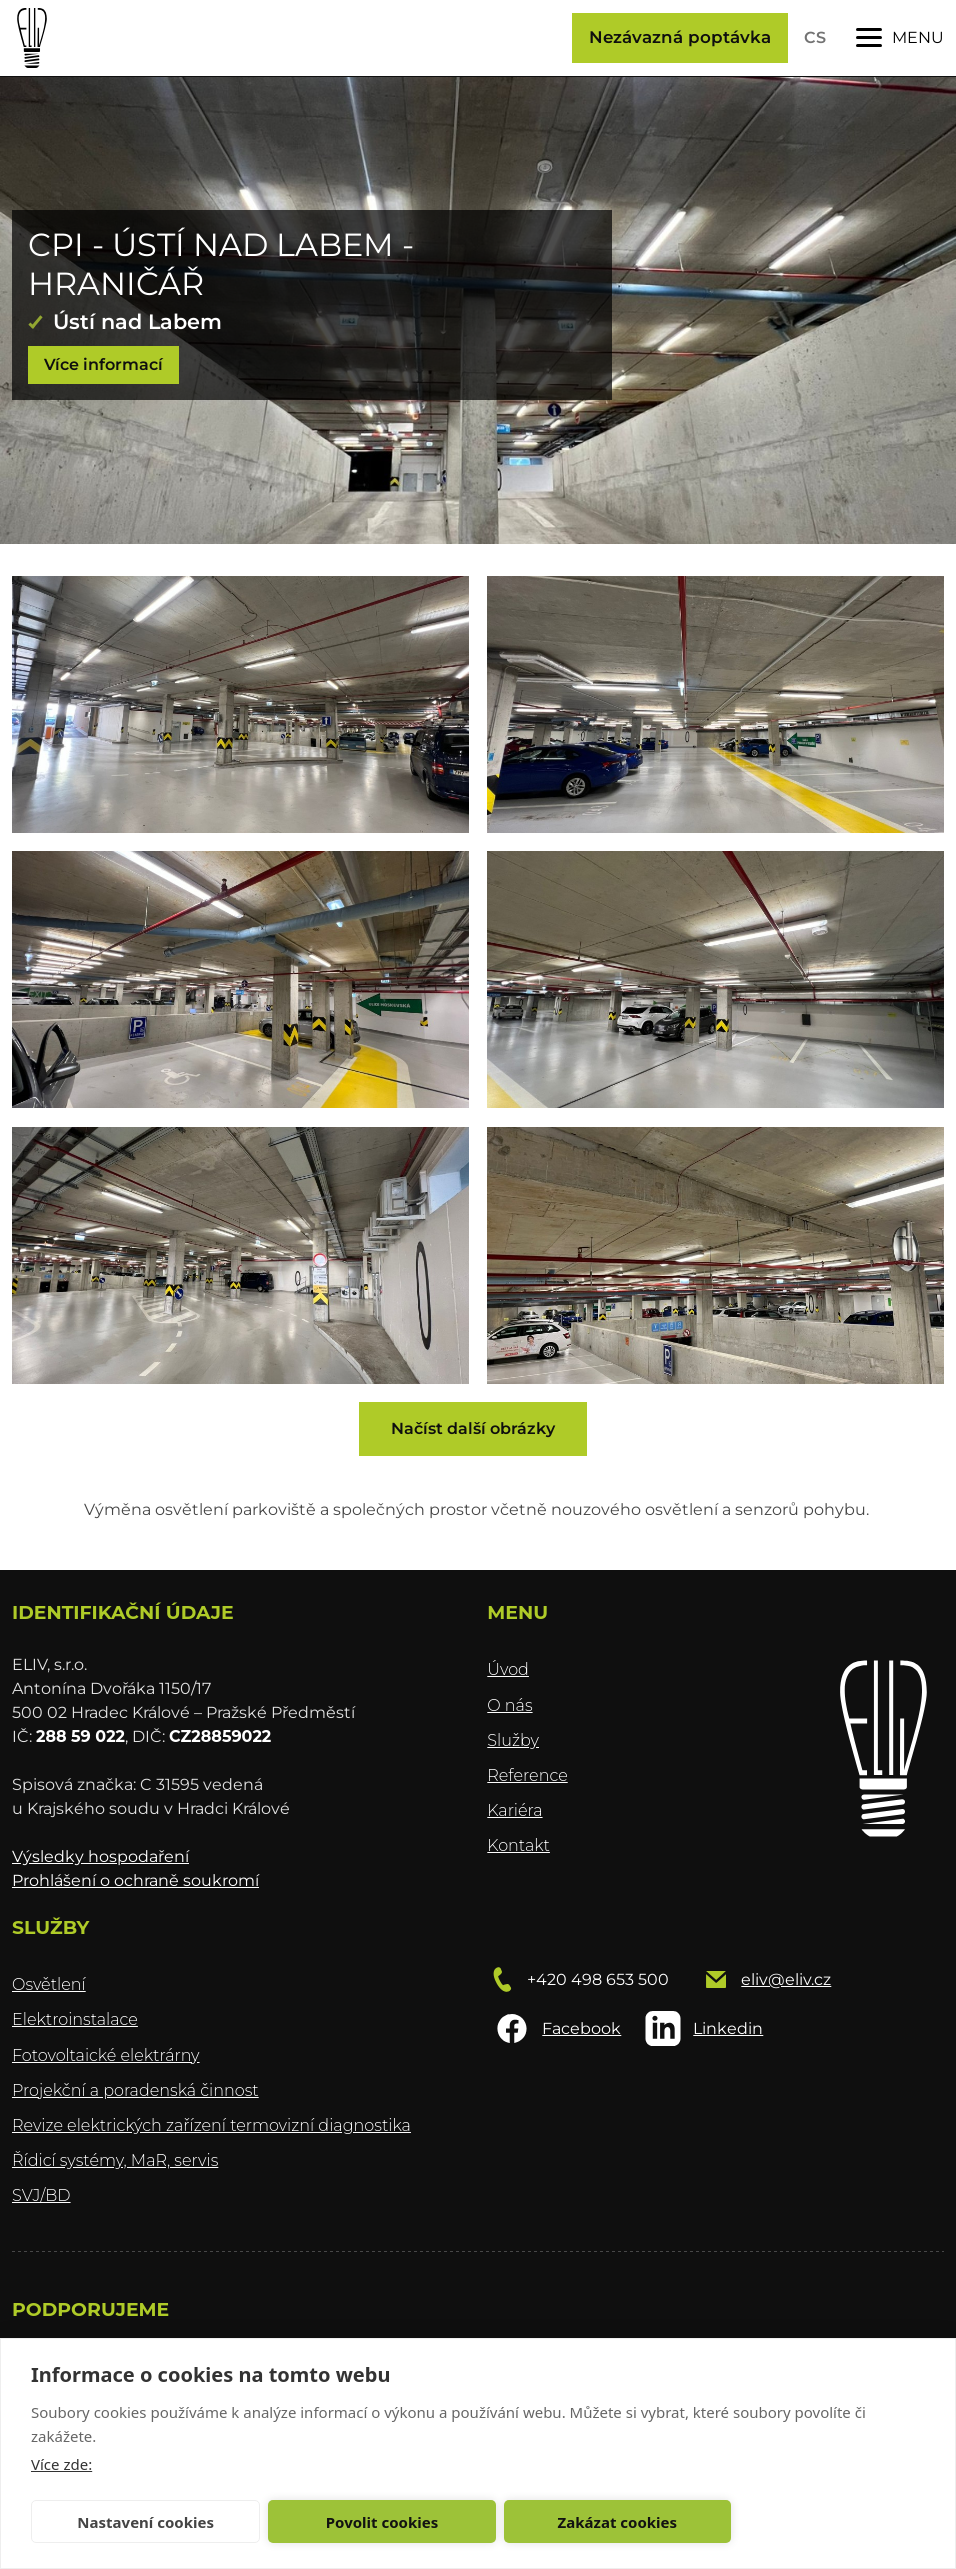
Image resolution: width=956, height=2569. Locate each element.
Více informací (103, 364)
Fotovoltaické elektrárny (106, 2055)
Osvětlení (49, 1984)
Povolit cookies (382, 2522)
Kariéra (514, 1810)
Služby (513, 1740)
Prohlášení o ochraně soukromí (135, 1880)
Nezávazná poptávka (680, 37)
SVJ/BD (41, 2195)
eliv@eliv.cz (786, 1979)
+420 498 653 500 (598, 1979)
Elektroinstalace (75, 2019)
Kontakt (518, 1845)
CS (815, 37)
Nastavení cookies (145, 2522)
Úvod (508, 1669)
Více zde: (61, 2464)
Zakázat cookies (618, 2522)
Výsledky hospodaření (100, 1856)
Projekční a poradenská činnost (135, 2090)
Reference (527, 1775)
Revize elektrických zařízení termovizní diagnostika (211, 2125)
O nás (509, 1705)
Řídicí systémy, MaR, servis (115, 2160)
